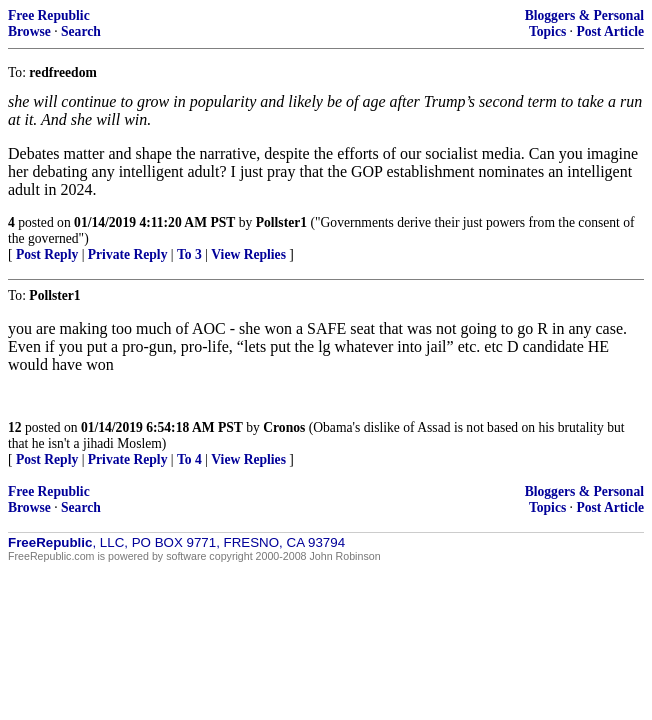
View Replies (248, 254)
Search (81, 31)
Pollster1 (281, 222)
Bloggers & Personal (584, 15)
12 (15, 427)
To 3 (189, 254)
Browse (29, 31)
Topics (547, 31)
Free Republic (49, 15)
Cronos (284, 427)
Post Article (610, 31)
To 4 (189, 459)
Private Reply (128, 254)
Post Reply (47, 254)
